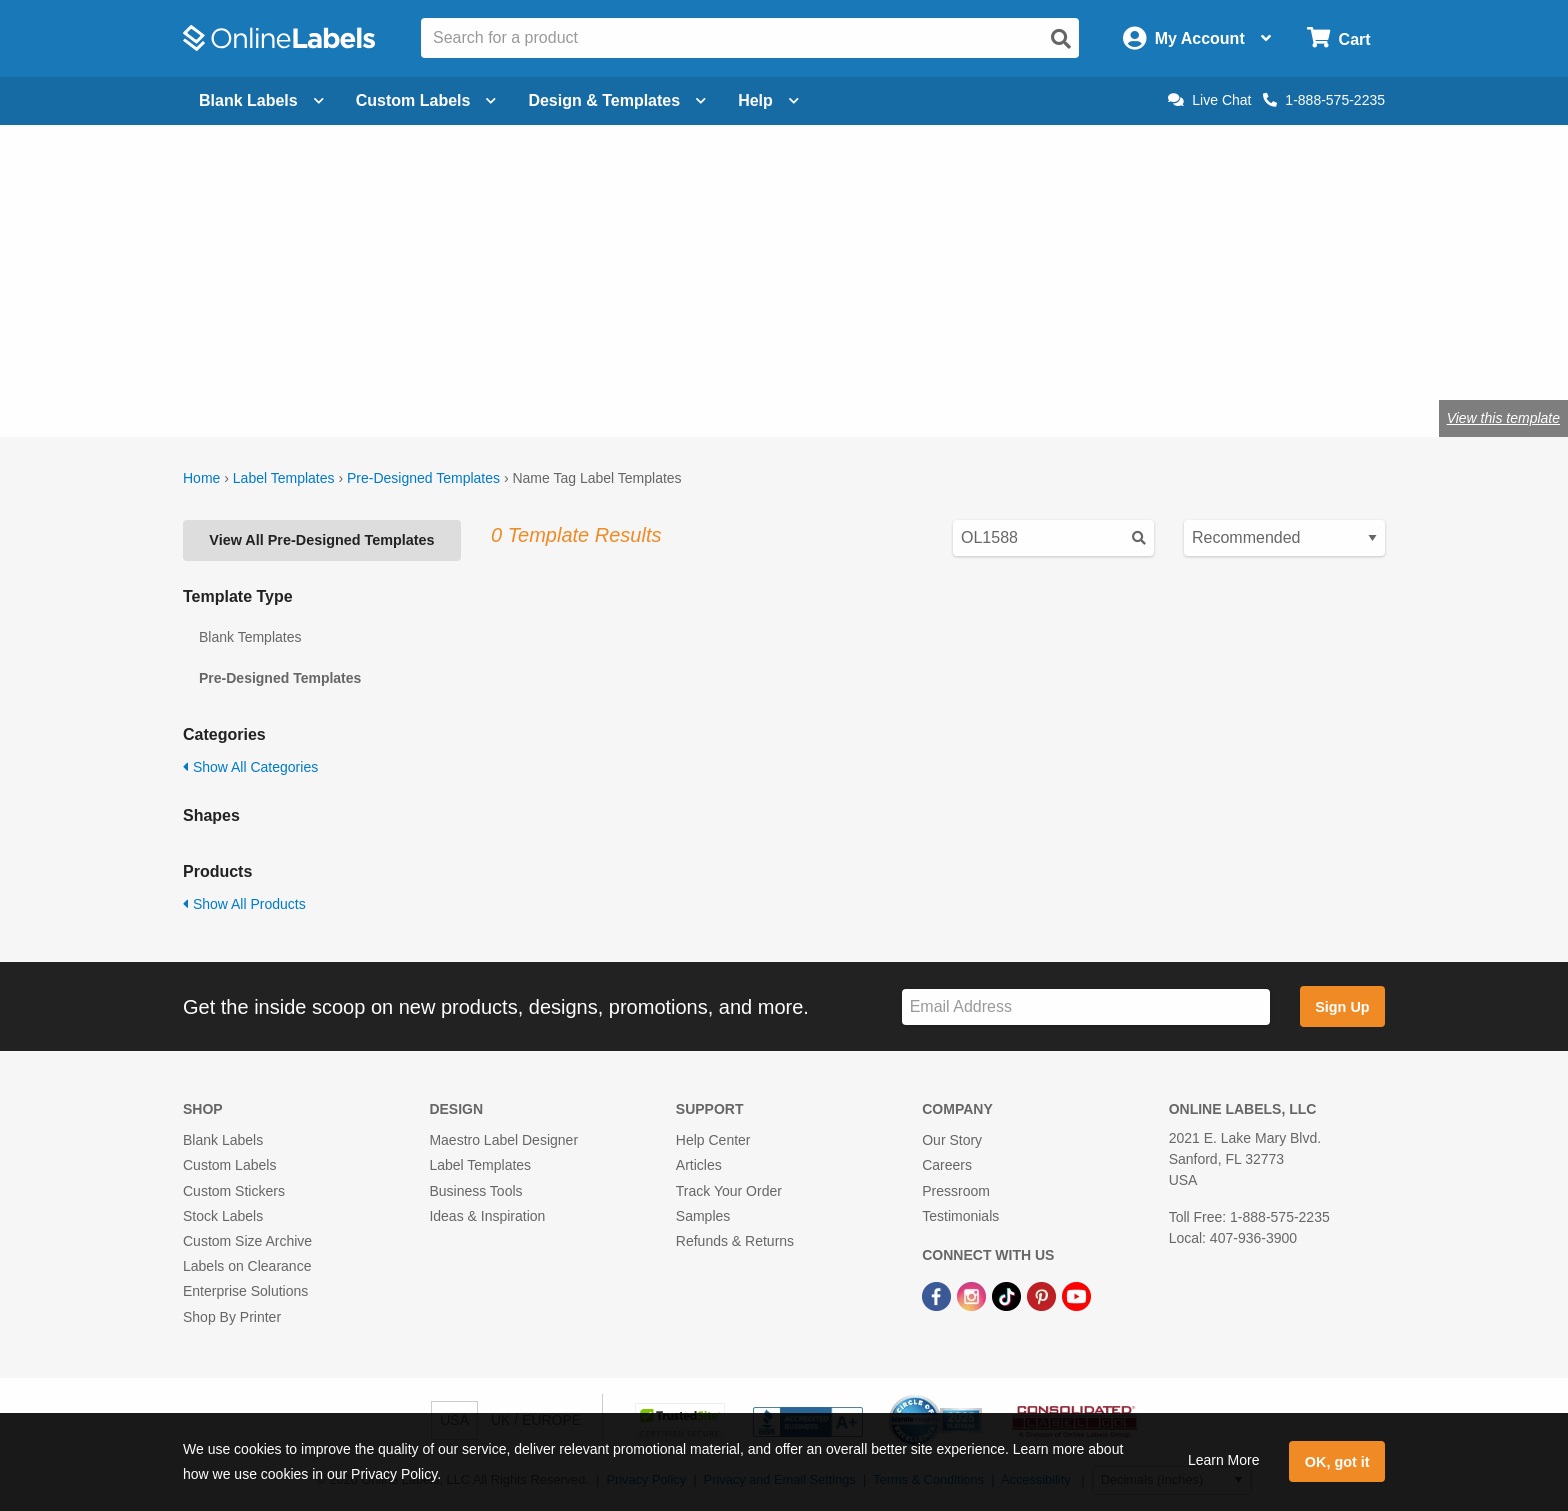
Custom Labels (229, 1165)
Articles (699, 1165)
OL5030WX (421, 352)
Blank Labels (223, 1140)
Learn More (1224, 1460)
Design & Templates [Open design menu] (617, 100)
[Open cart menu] (1338, 38)
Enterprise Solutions (245, 1291)
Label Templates (284, 478)
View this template (1503, 418)
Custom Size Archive (247, 1241)
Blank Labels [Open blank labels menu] (261, 100)
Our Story (952, 1140)
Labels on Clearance (247, 1266)
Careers (947, 1165)
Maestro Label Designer (503, 1140)
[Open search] (1061, 39)
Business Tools (475, 1191)
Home (201, 478)
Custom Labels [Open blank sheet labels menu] (426, 100)
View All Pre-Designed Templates (321, 540)
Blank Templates (250, 637)
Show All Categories (250, 767)
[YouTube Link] (1076, 1295)
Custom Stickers (234, 1191)
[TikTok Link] (1008, 1295)
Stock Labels (223, 1216)
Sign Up (1342, 1007)
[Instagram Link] (973, 1295)
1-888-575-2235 (1324, 100)
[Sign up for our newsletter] (1086, 1007)
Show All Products (244, 904)
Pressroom (956, 1191)
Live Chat (1209, 100)
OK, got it (1337, 1462)
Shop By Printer (232, 1317)
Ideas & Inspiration (487, 1216)
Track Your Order (729, 1191)
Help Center (713, 1140)
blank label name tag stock (411, 328)
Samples (703, 1216)
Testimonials (960, 1216)
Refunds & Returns (735, 1241)
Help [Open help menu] (768, 100)
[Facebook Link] (938, 1295)
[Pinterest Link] (1043, 1295)
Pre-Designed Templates (423, 478)
